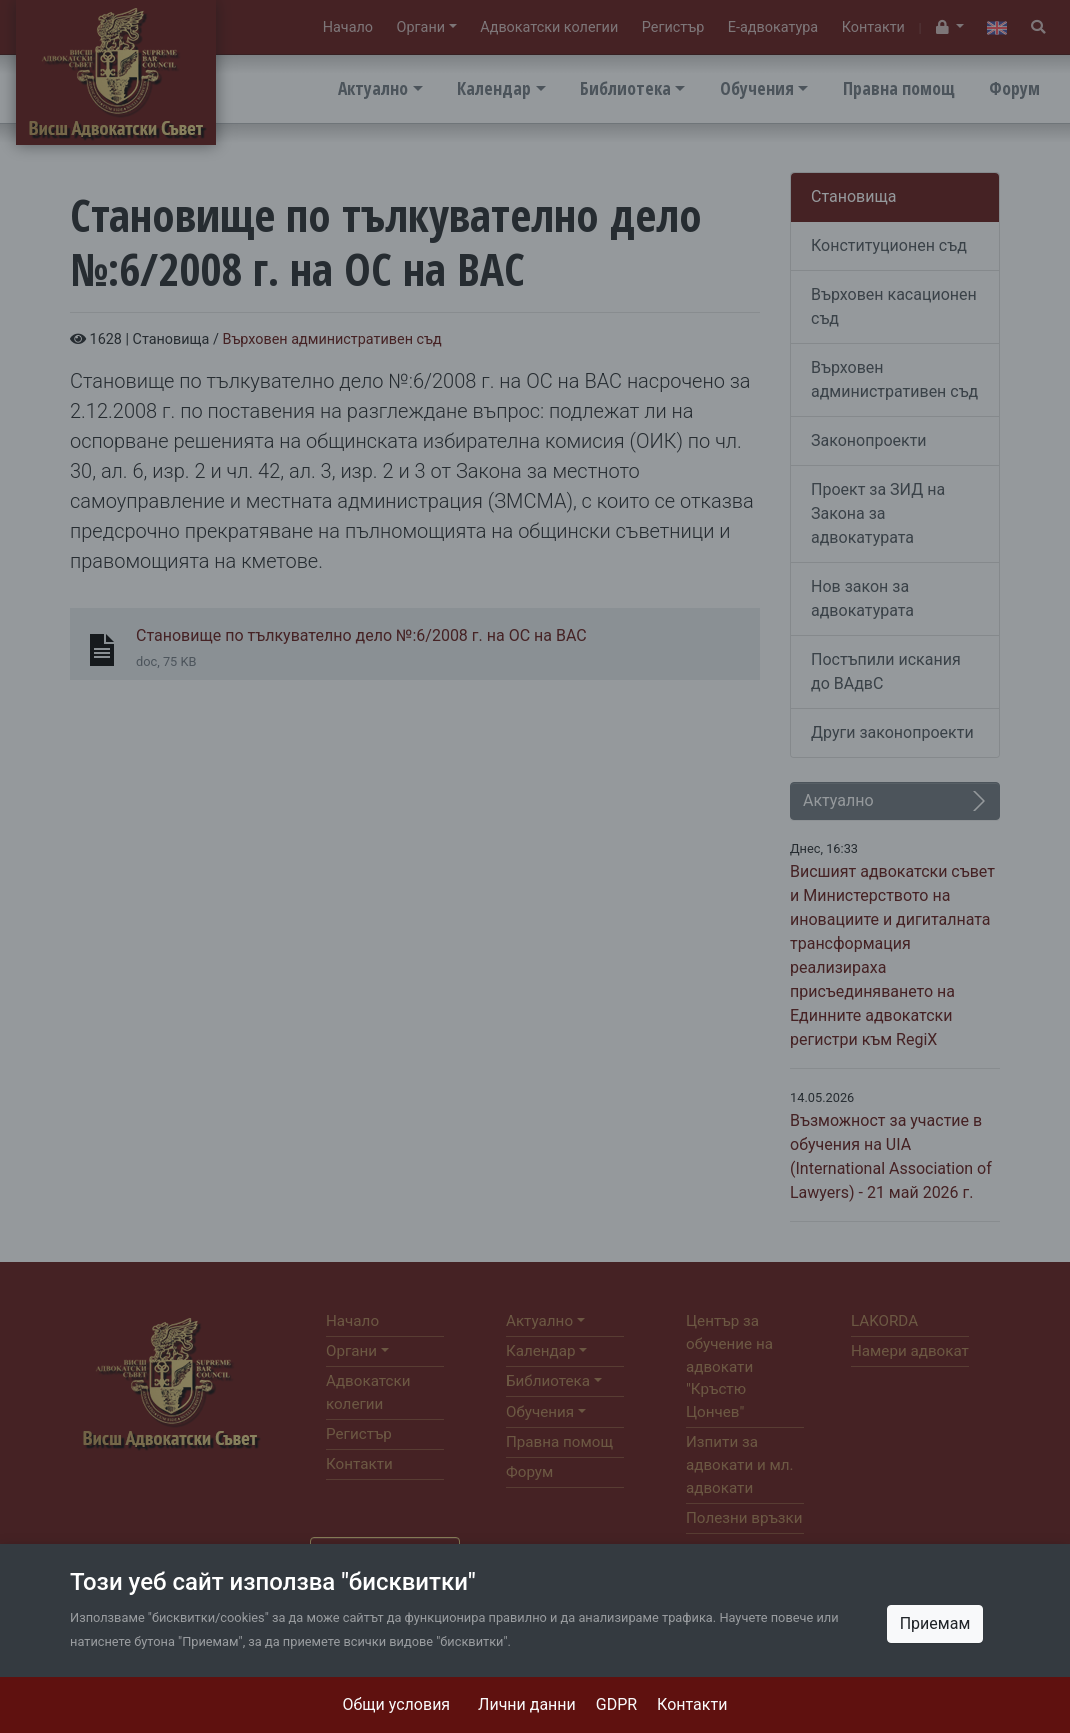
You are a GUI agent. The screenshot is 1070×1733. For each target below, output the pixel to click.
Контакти (692, 1704)
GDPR (616, 1704)
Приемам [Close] (935, 1623)
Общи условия (397, 1704)
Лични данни (527, 1704)
